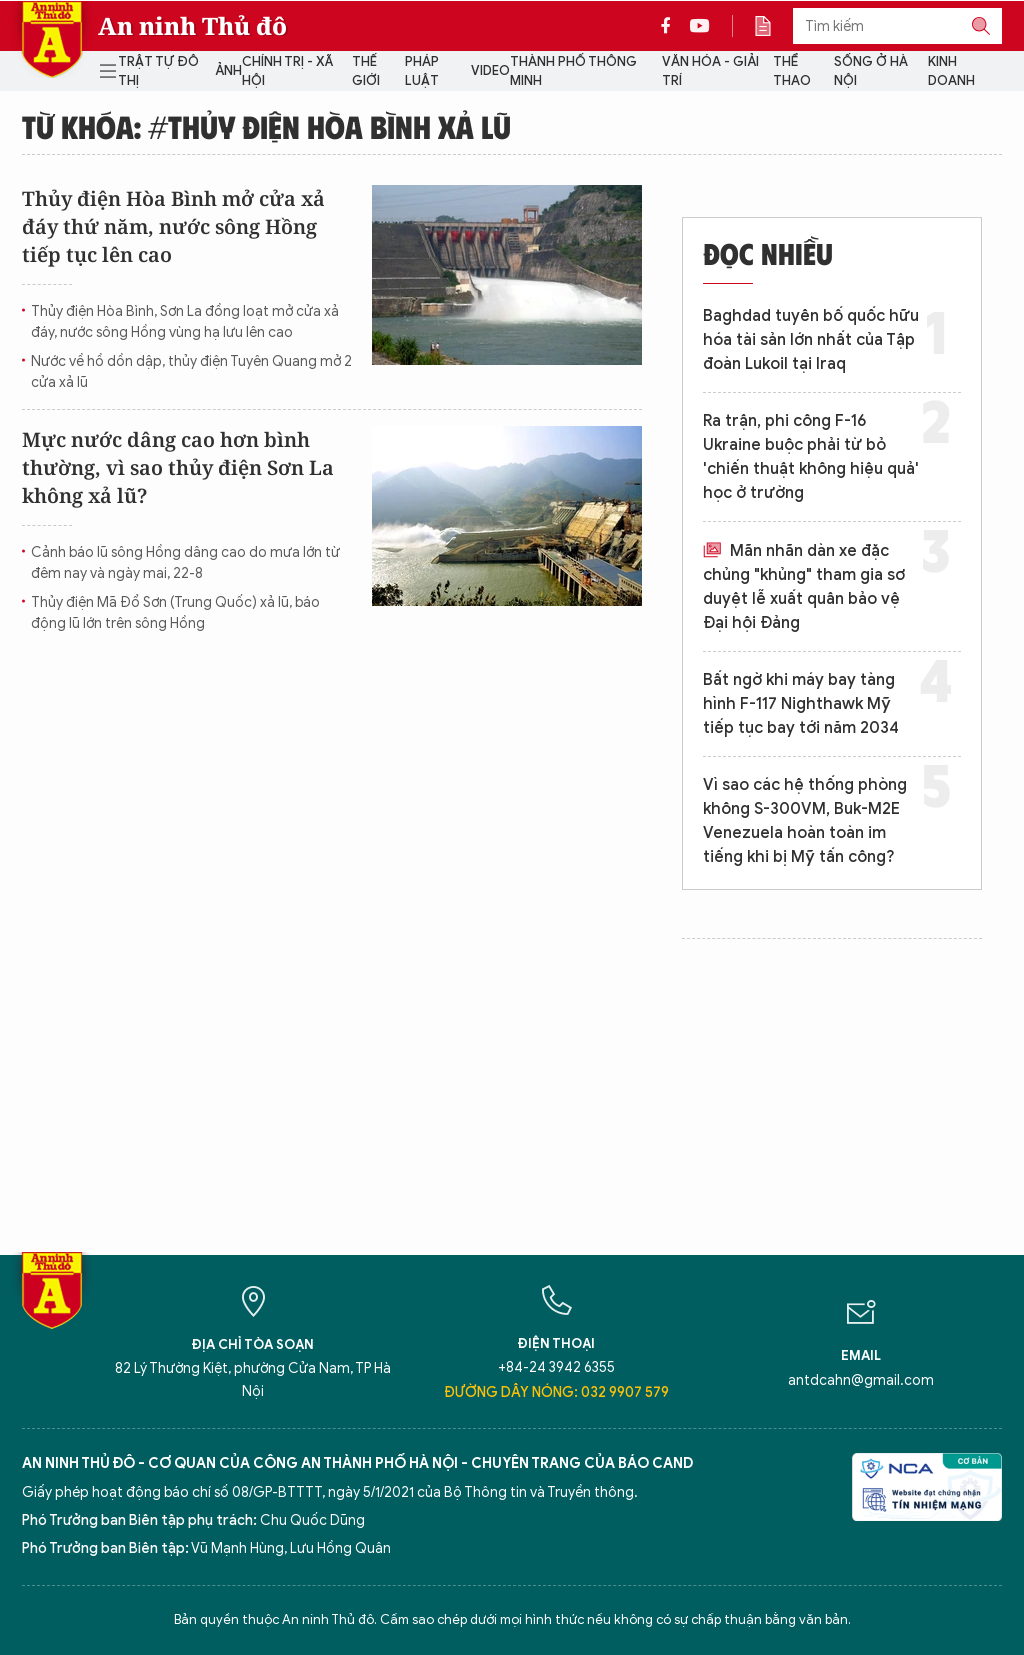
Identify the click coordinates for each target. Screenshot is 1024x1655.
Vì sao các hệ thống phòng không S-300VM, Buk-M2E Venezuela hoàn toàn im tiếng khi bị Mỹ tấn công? (805, 821)
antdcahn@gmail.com (861, 1380)
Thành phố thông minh (573, 71)
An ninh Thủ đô (192, 26)
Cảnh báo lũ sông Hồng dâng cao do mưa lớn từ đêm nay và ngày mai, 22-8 (185, 563)
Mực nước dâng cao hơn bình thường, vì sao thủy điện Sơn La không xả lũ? (178, 467)
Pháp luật (422, 71)
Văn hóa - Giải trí (710, 71)
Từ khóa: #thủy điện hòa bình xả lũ (266, 126)
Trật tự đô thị (158, 71)
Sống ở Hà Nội (871, 71)
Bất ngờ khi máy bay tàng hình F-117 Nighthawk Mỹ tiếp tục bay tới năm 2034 (801, 704)
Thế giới (366, 71)
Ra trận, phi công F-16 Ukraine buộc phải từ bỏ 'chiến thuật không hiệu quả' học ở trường (811, 457)
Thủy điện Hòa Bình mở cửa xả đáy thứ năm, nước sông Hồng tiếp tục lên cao (173, 226)
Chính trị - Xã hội (287, 71)
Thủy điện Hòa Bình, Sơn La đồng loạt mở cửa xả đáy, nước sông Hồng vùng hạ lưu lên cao (185, 322)
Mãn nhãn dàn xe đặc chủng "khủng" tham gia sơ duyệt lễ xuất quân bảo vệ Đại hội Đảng (804, 587)
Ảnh (228, 70)
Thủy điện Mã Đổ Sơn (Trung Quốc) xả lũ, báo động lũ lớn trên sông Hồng (175, 613)
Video (490, 70)
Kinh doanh (951, 71)
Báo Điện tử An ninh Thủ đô (52, 39)
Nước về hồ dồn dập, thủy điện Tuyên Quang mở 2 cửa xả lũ (191, 372)
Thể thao (792, 71)
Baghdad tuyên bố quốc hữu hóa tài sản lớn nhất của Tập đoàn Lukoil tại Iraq (811, 340)
